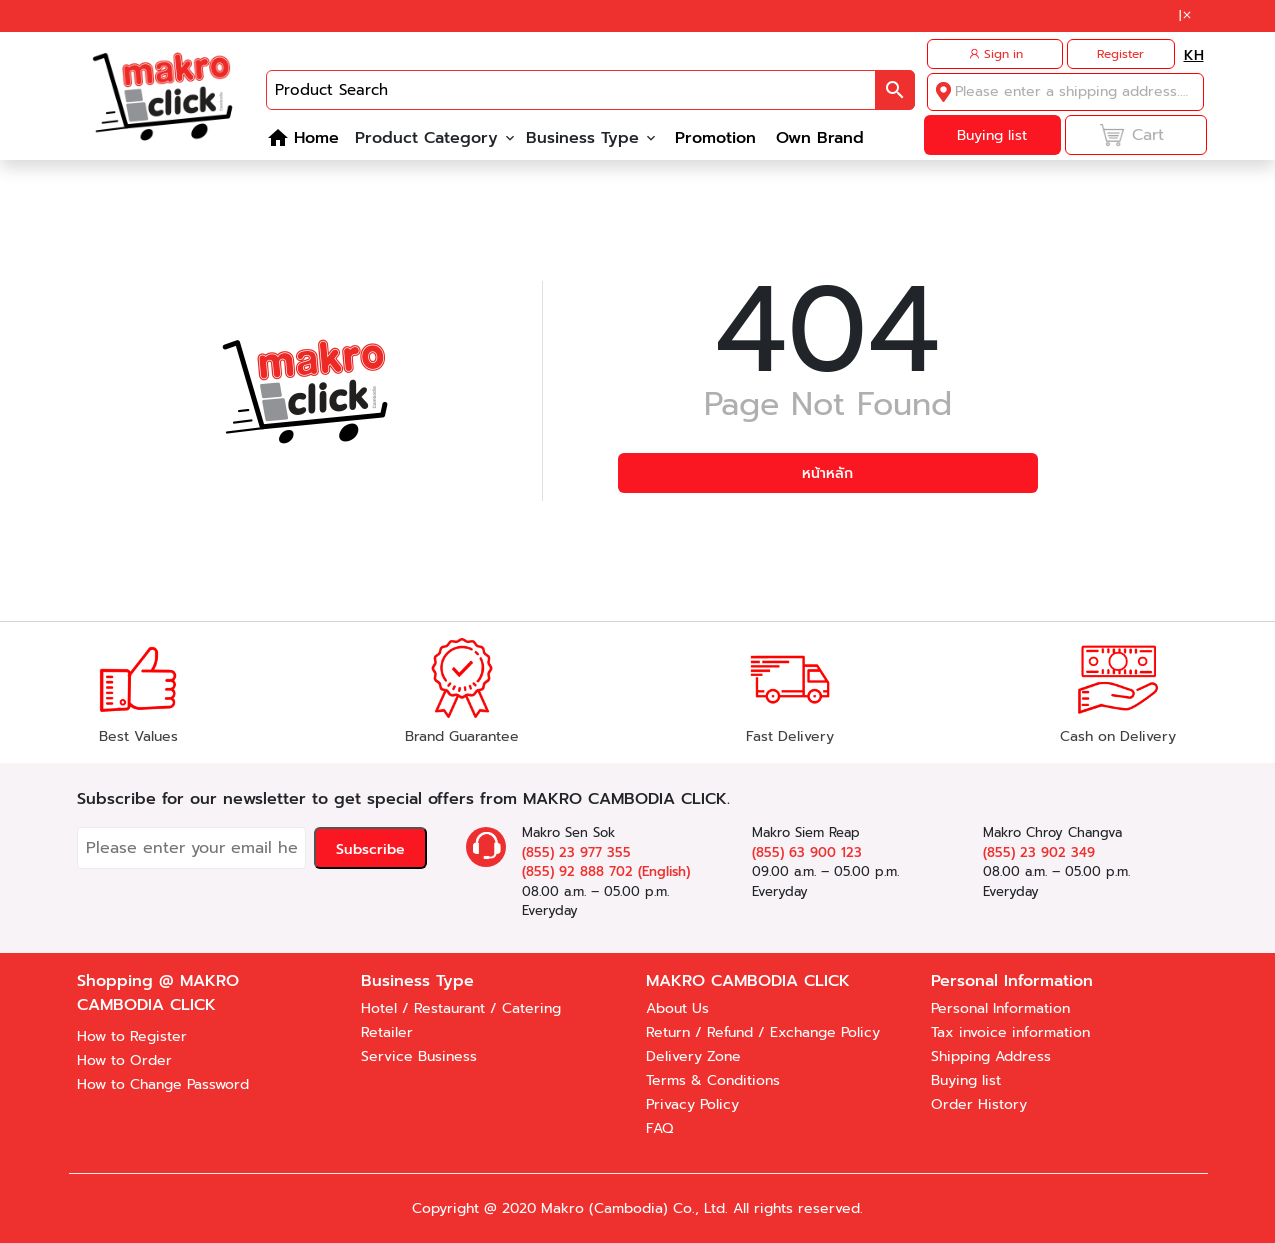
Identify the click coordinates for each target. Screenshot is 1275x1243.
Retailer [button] (387, 1032)
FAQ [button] (659, 1128)
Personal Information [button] (1000, 1008)
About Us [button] (677, 1008)
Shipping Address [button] (991, 1056)
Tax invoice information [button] (1010, 1032)
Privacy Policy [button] (692, 1104)
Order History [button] (979, 1104)
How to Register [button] (132, 1036)
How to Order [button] (124, 1060)
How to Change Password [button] (163, 1084)
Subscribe (370, 849)
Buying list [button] (966, 1080)
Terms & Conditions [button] (713, 1080)
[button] (1187, 16)
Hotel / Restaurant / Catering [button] (461, 1008)
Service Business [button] (419, 1056)
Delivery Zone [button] (693, 1056)
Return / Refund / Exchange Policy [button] (763, 1032)
